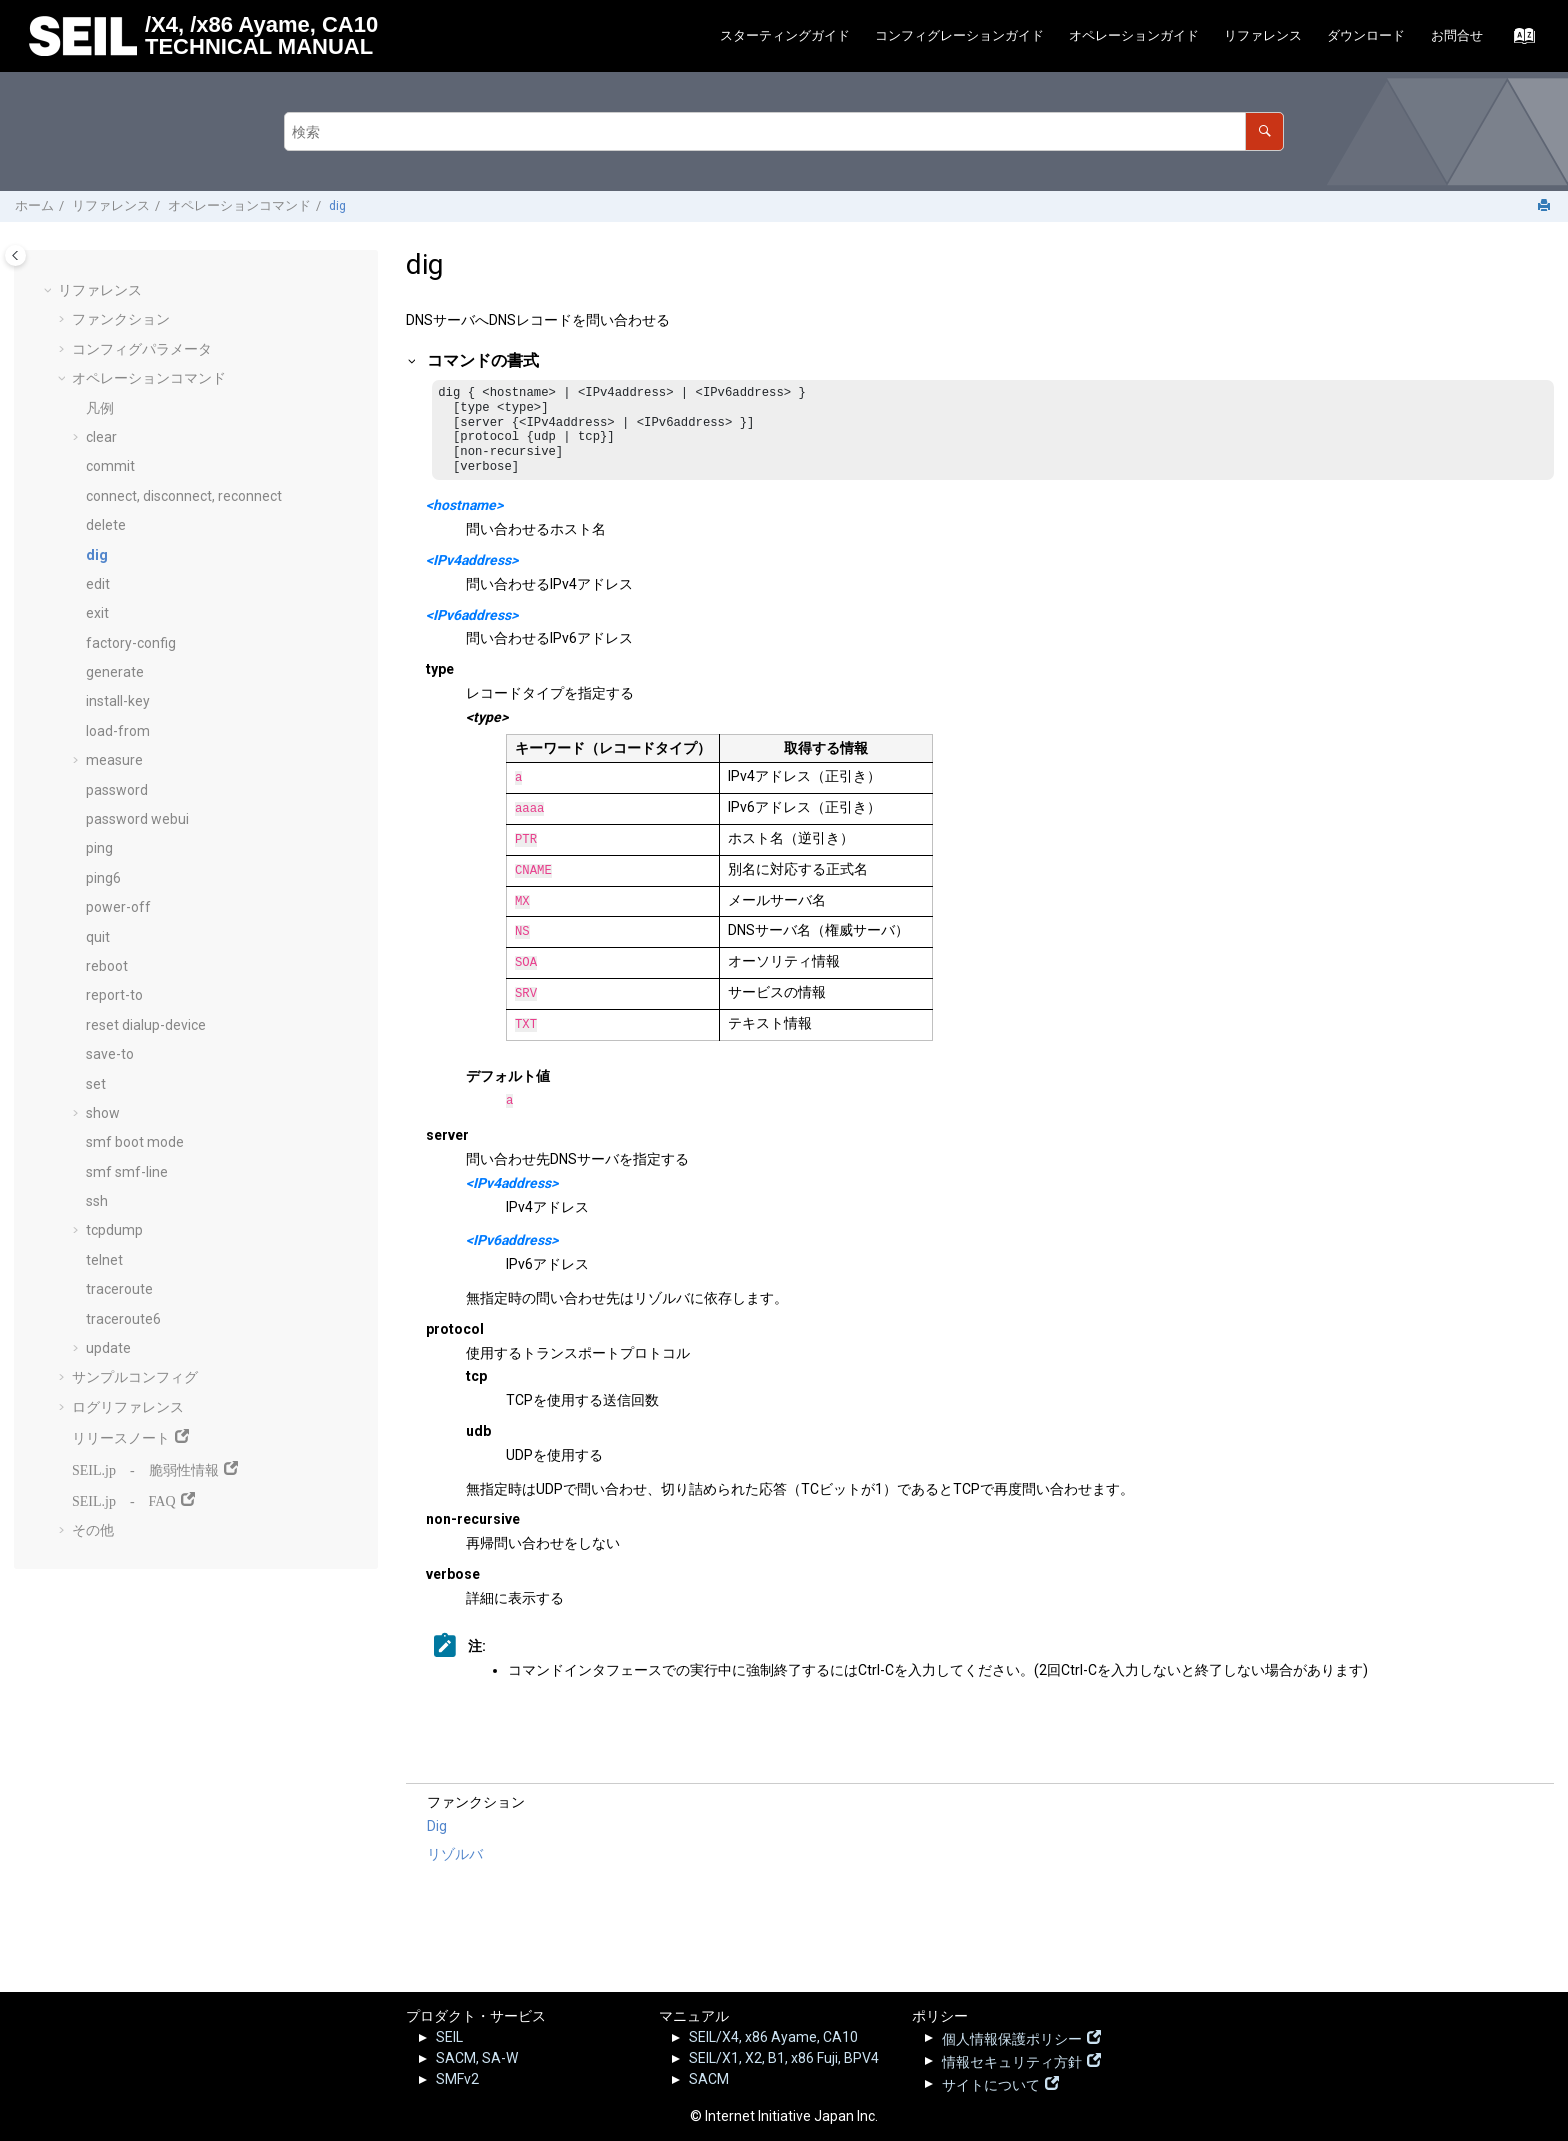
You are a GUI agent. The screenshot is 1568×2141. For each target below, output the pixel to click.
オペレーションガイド (1134, 35)
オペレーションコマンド (239, 205)
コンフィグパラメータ (142, 349)
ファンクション (121, 319)
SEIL (449, 2037)
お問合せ (1457, 35)
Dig (437, 1832)
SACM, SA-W (477, 2058)
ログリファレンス (128, 1407)
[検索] (1264, 131)
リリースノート (121, 1436)
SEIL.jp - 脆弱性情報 (145, 1468)
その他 (93, 1530)
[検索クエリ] (784, 131)
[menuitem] (784, 36)
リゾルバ (455, 1860)
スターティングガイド (785, 35)
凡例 (100, 408)
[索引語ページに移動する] (1518, 41)
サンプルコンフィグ (135, 1377)
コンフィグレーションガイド (959, 35)
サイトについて (991, 2083)
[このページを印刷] (1546, 206)
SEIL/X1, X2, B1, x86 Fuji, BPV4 (784, 2058)
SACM (709, 2079)
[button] (50, 291)
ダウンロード (1366, 35)
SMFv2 (457, 2079)
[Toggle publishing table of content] (15, 255)
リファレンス (1263, 35)
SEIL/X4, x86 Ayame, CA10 (773, 2037)
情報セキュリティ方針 (1012, 2060)
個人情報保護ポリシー (1012, 2037)
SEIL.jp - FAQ (124, 1499)
